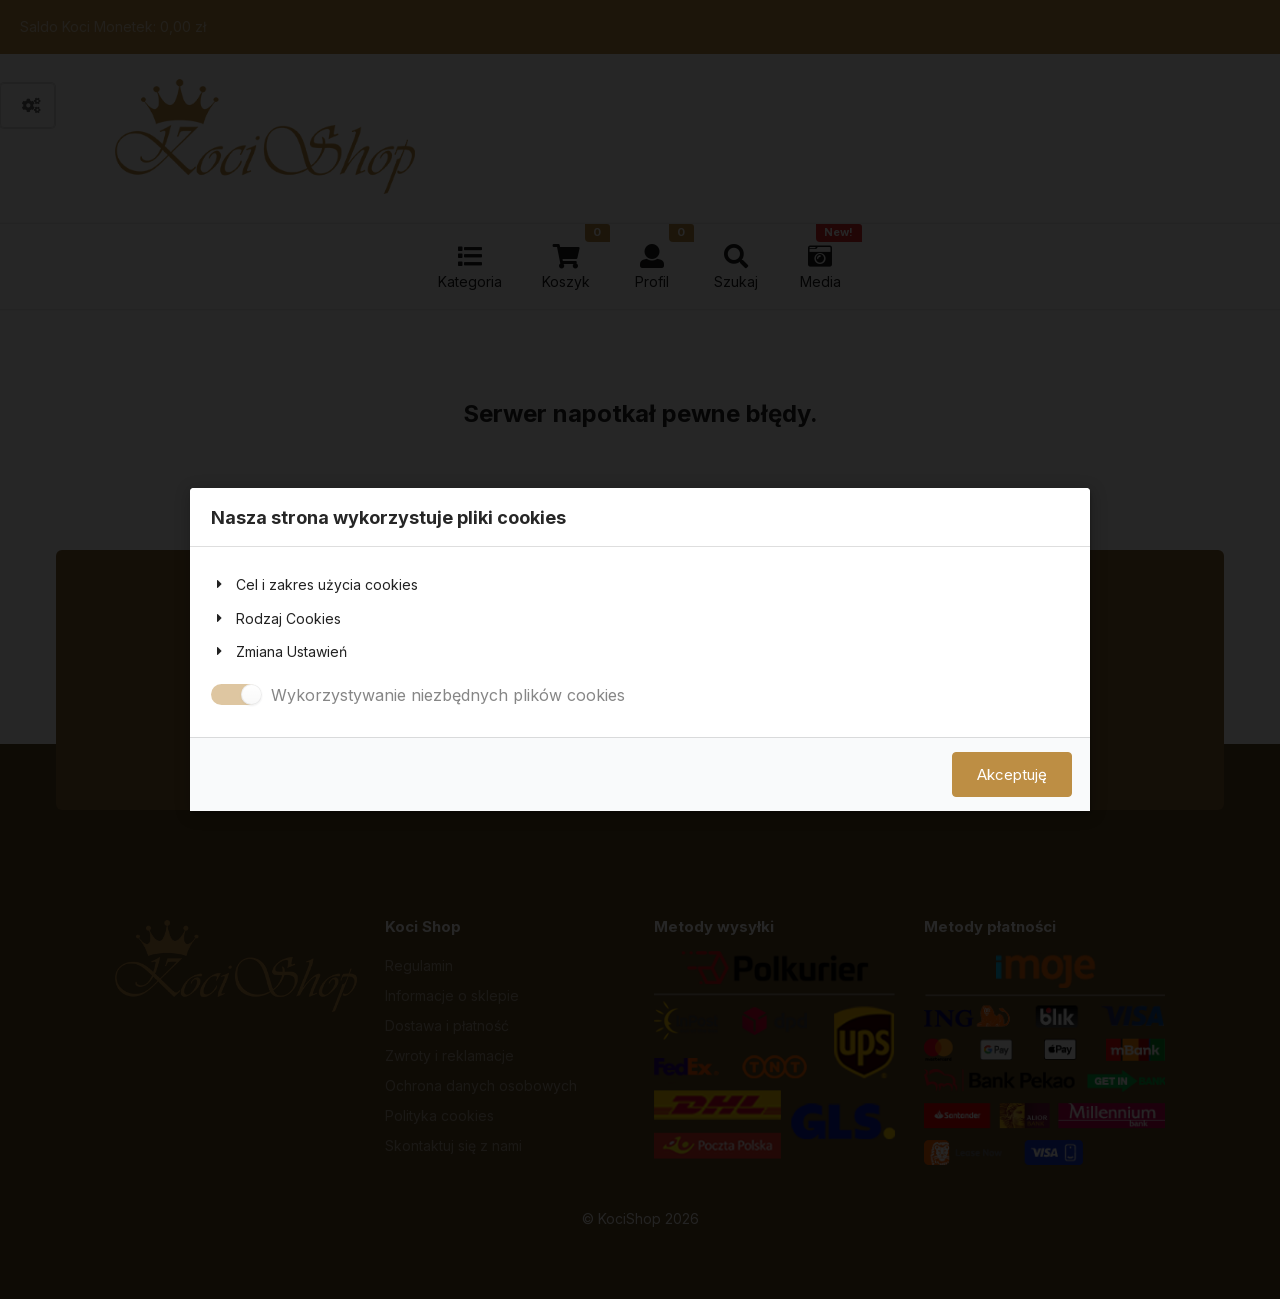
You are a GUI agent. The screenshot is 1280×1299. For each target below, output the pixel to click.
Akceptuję (1012, 774)
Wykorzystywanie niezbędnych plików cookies (448, 695)
